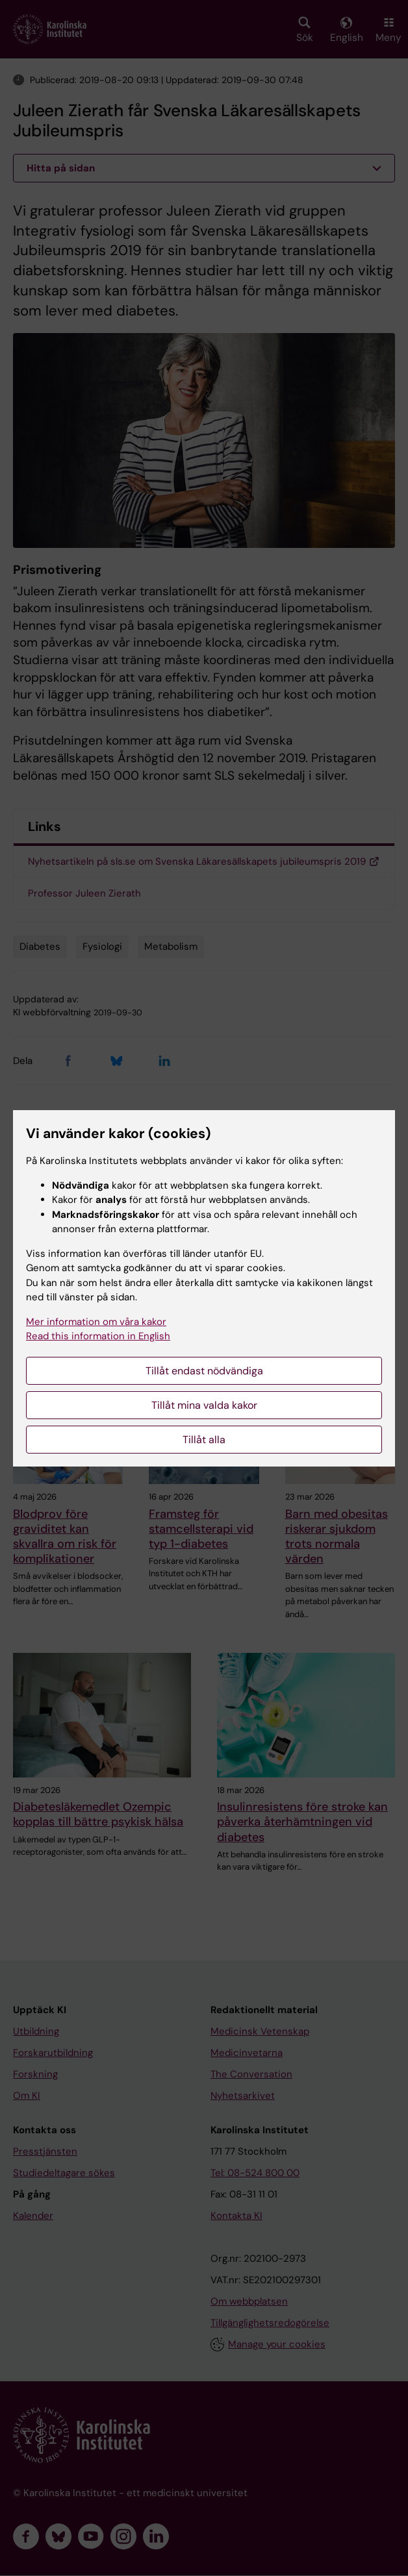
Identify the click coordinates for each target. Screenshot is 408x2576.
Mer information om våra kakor (96, 1321)
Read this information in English (98, 1336)
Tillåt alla (204, 1439)
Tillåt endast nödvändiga (204, 1371)
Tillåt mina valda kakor (204, 1405)
